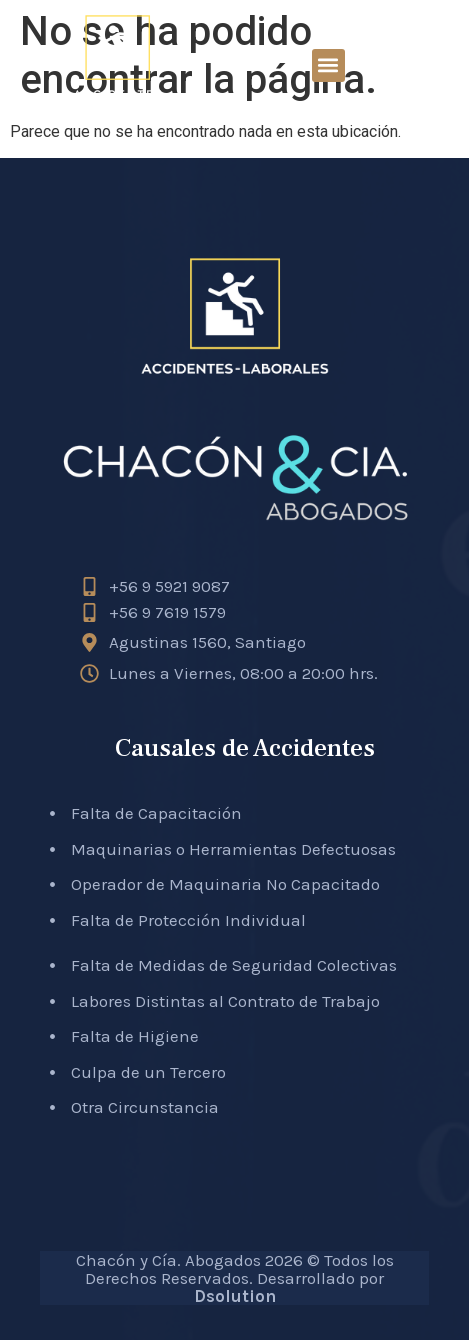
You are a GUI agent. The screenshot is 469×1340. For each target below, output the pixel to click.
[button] (328, 65)
